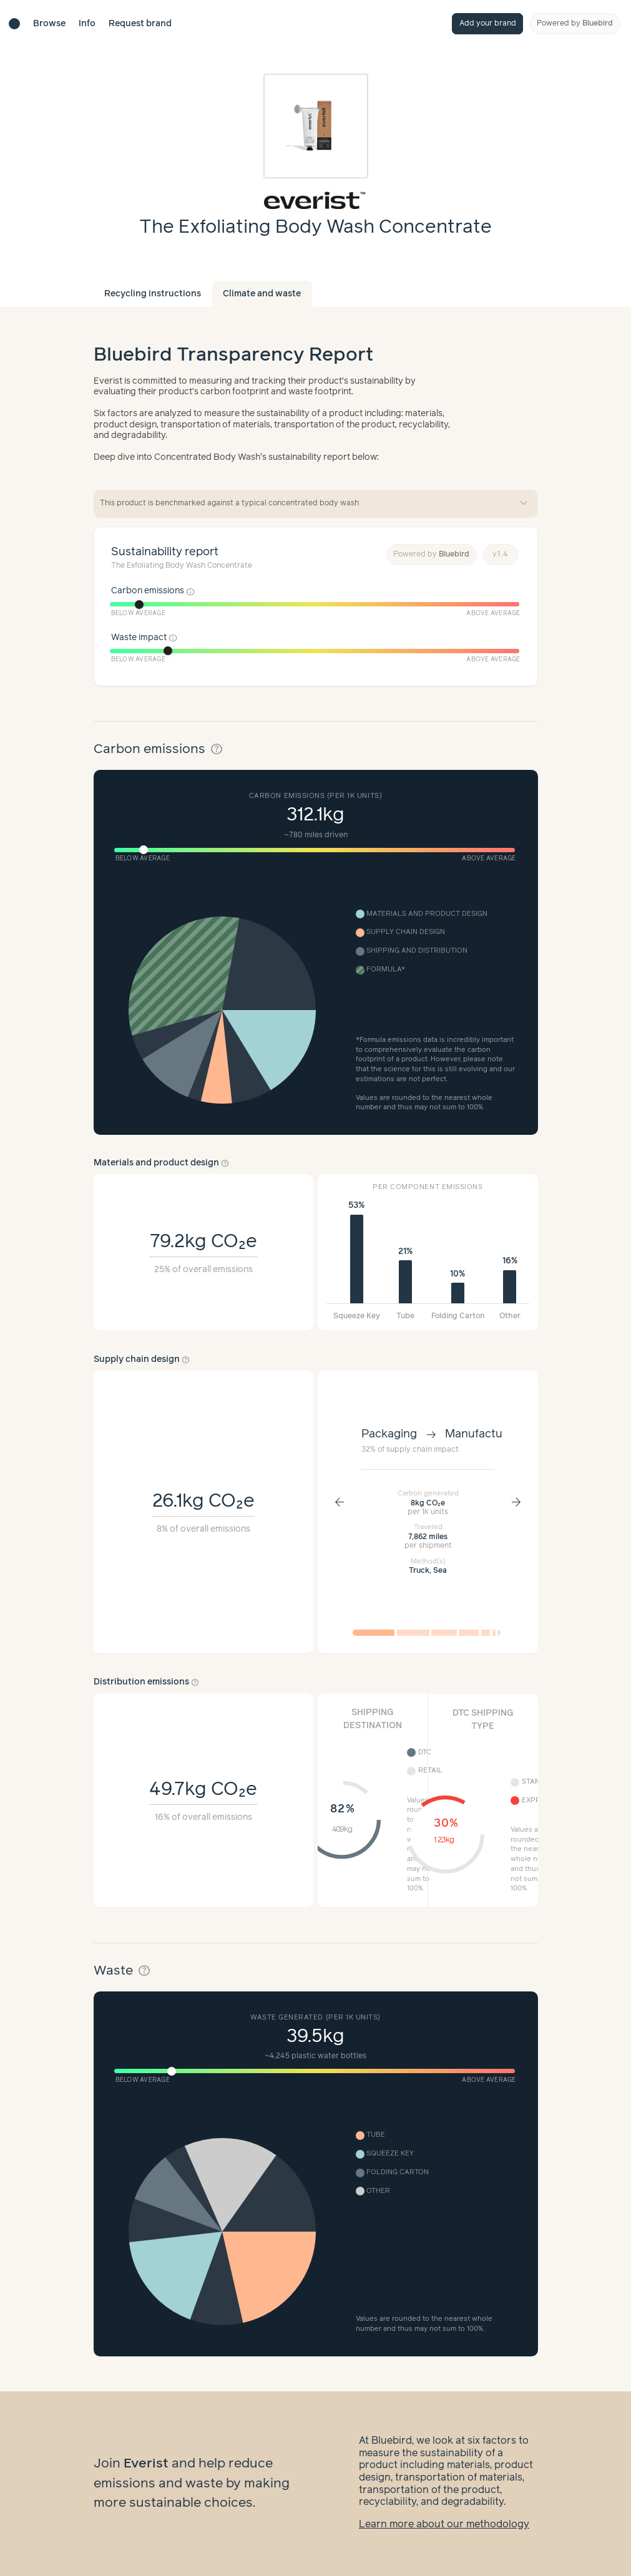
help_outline (216, 749)
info (190, 591)
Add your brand (487, 23)
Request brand (140, 23)
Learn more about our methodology (444, 2524)
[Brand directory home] (14, 23)
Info (87, 23)
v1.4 (500, 554)
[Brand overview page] (315, 200)
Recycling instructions (152, 293)
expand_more (523, 503)
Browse (49, 23)
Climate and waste (262, 293)
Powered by (575, 23)
